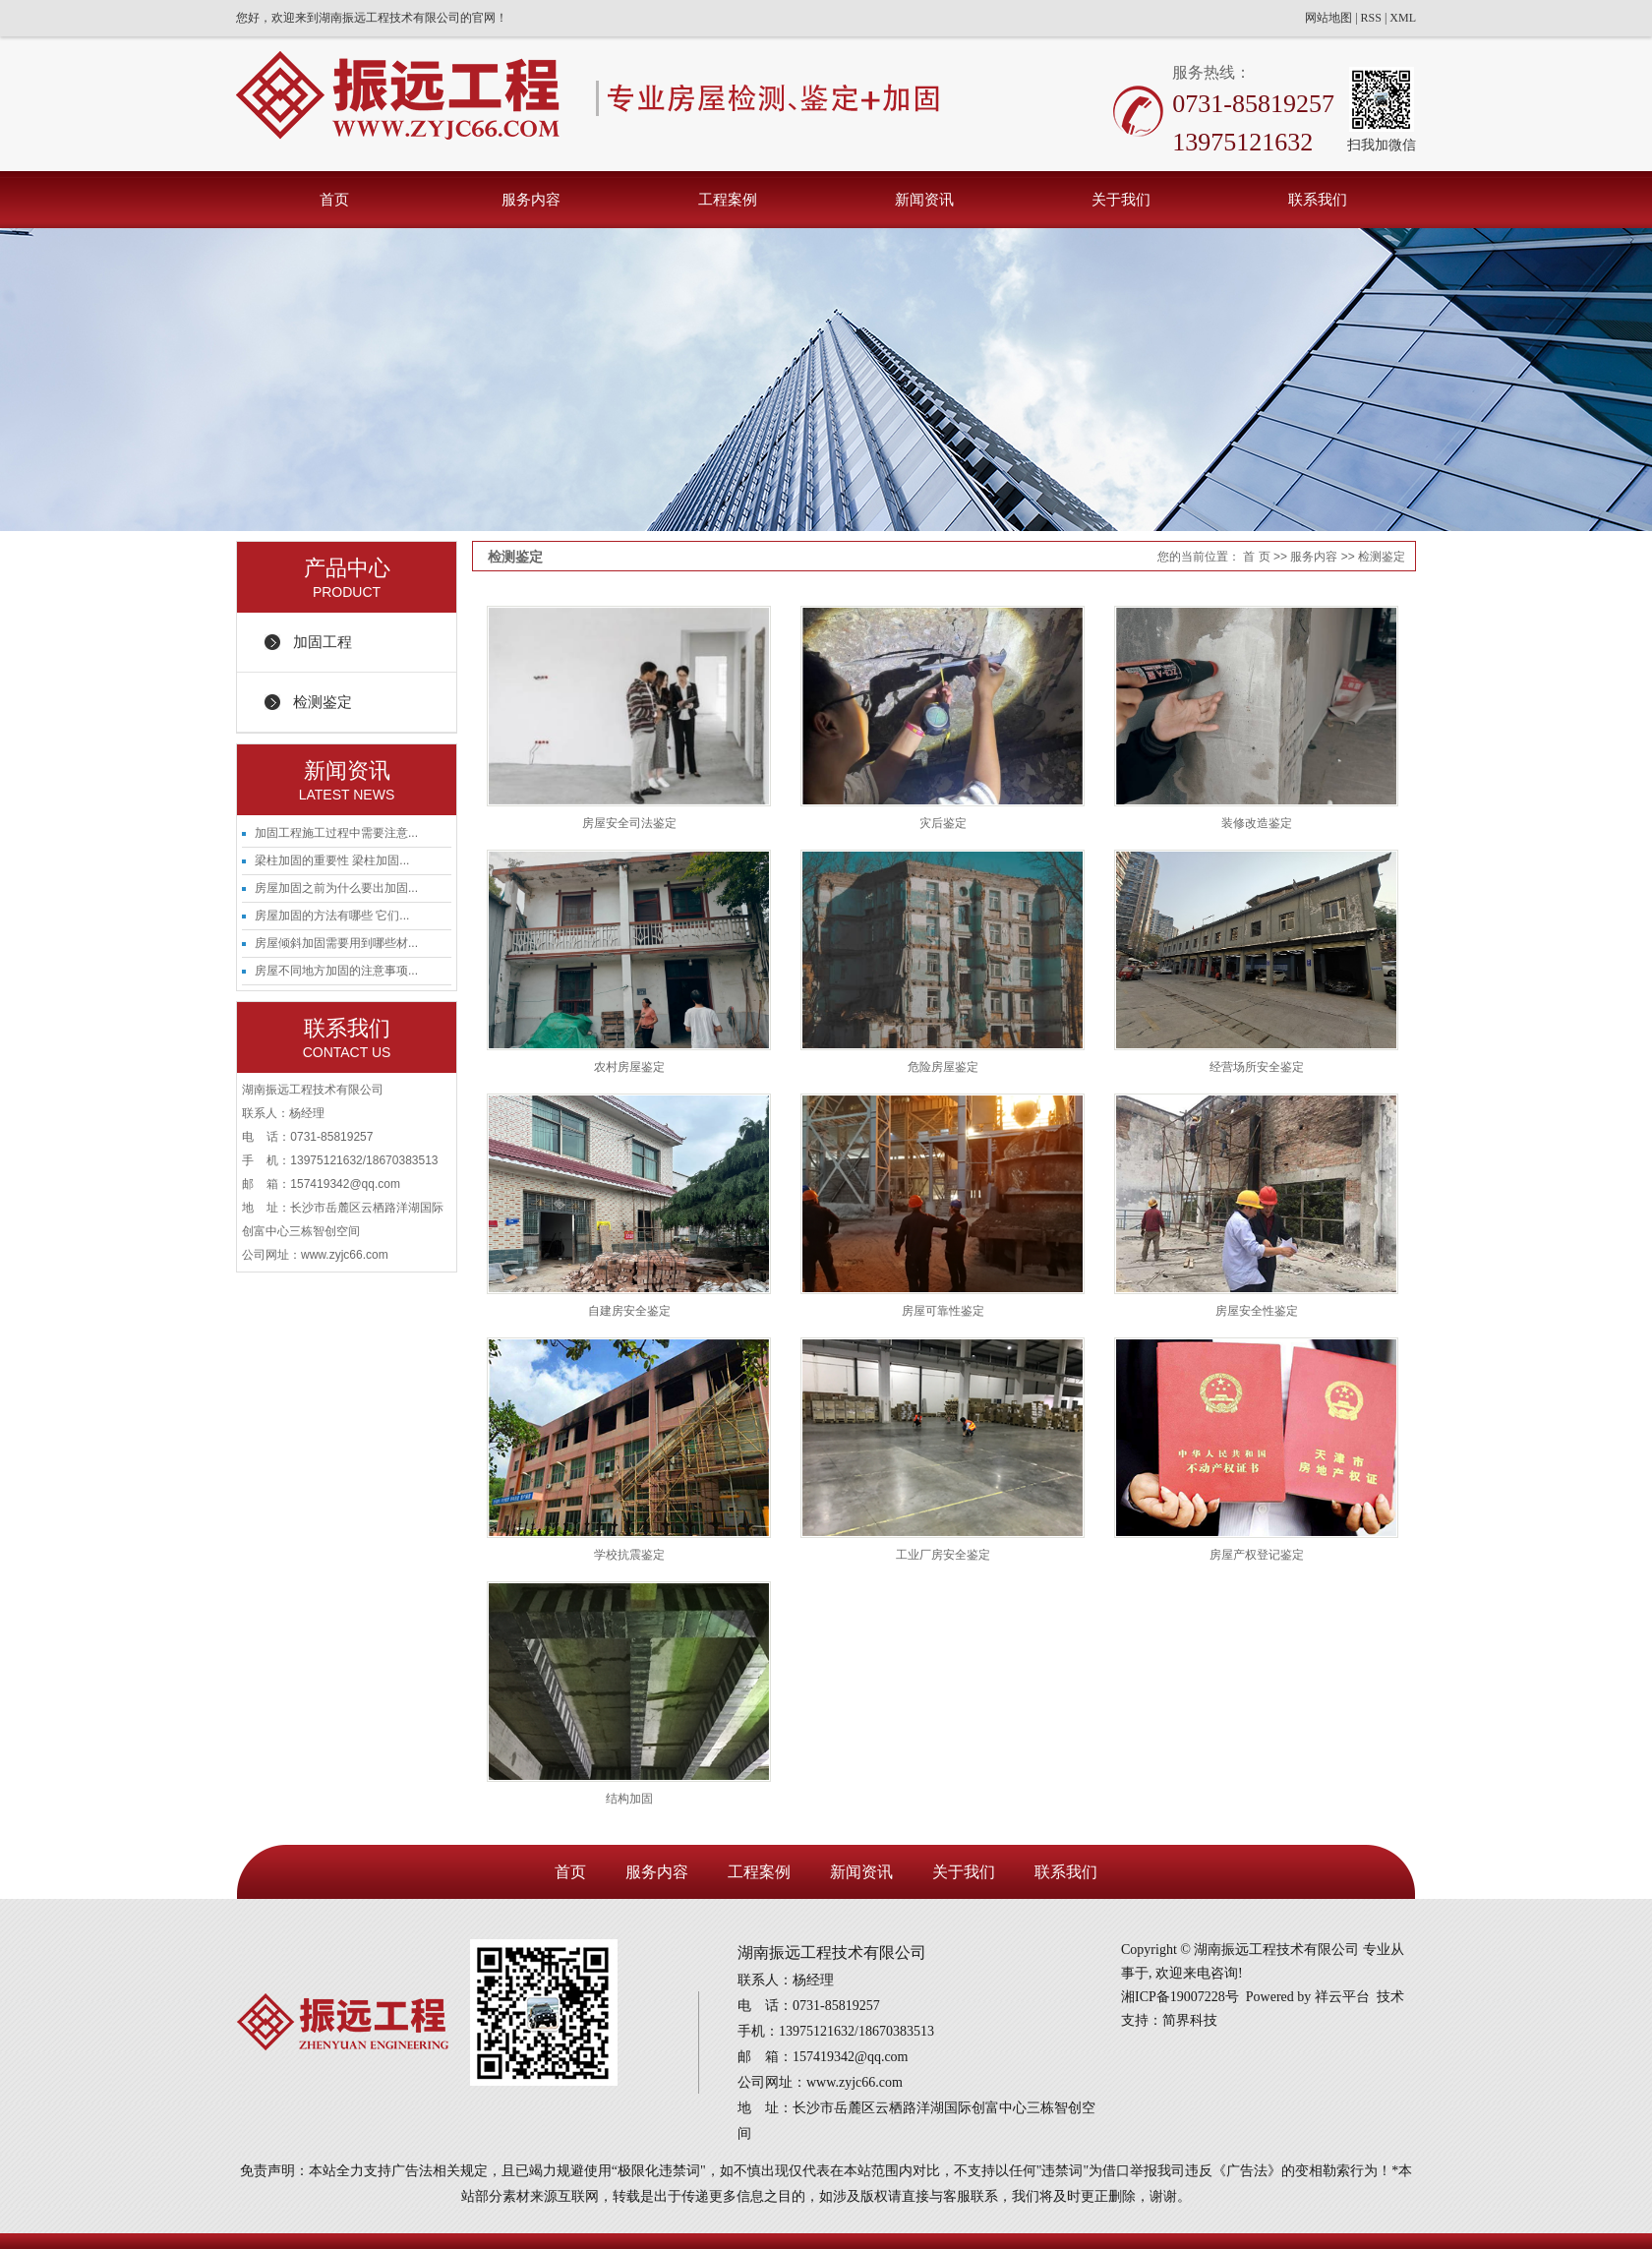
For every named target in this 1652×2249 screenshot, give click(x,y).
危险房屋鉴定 (943, 1067)
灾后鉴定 (943, 823)
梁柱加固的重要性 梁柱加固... (332, 860)
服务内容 (531, 199)
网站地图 (1328, 18)
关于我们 (1121, 199)
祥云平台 (1342, 1996)
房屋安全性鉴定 (1256, 1311)
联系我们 (1317, 199)
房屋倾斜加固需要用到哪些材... (336, 943)
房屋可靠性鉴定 (943, 1311)
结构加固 (629, 1798)
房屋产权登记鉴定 (1257, 1555)
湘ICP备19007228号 (1180, 1996)
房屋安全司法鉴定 (629, 823)
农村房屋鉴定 (629, 1067)
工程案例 (727, 199)
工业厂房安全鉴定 (943, 1555)
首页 (334, 199)
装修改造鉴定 (1256, 823)
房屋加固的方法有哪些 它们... (332, 915)
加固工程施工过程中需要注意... (336, 833)
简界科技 (1189, 2020)
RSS (1371, 18)
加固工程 (322, 641)
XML (1402, 18)
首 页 (1256, 556)
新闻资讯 (924, 199)
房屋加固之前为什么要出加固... (336, 888)
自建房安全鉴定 (629, 1311)
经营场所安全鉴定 (1257, 1067)
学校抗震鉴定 (629, 1555)
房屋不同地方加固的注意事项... (336, 970)
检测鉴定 (322, 701)
